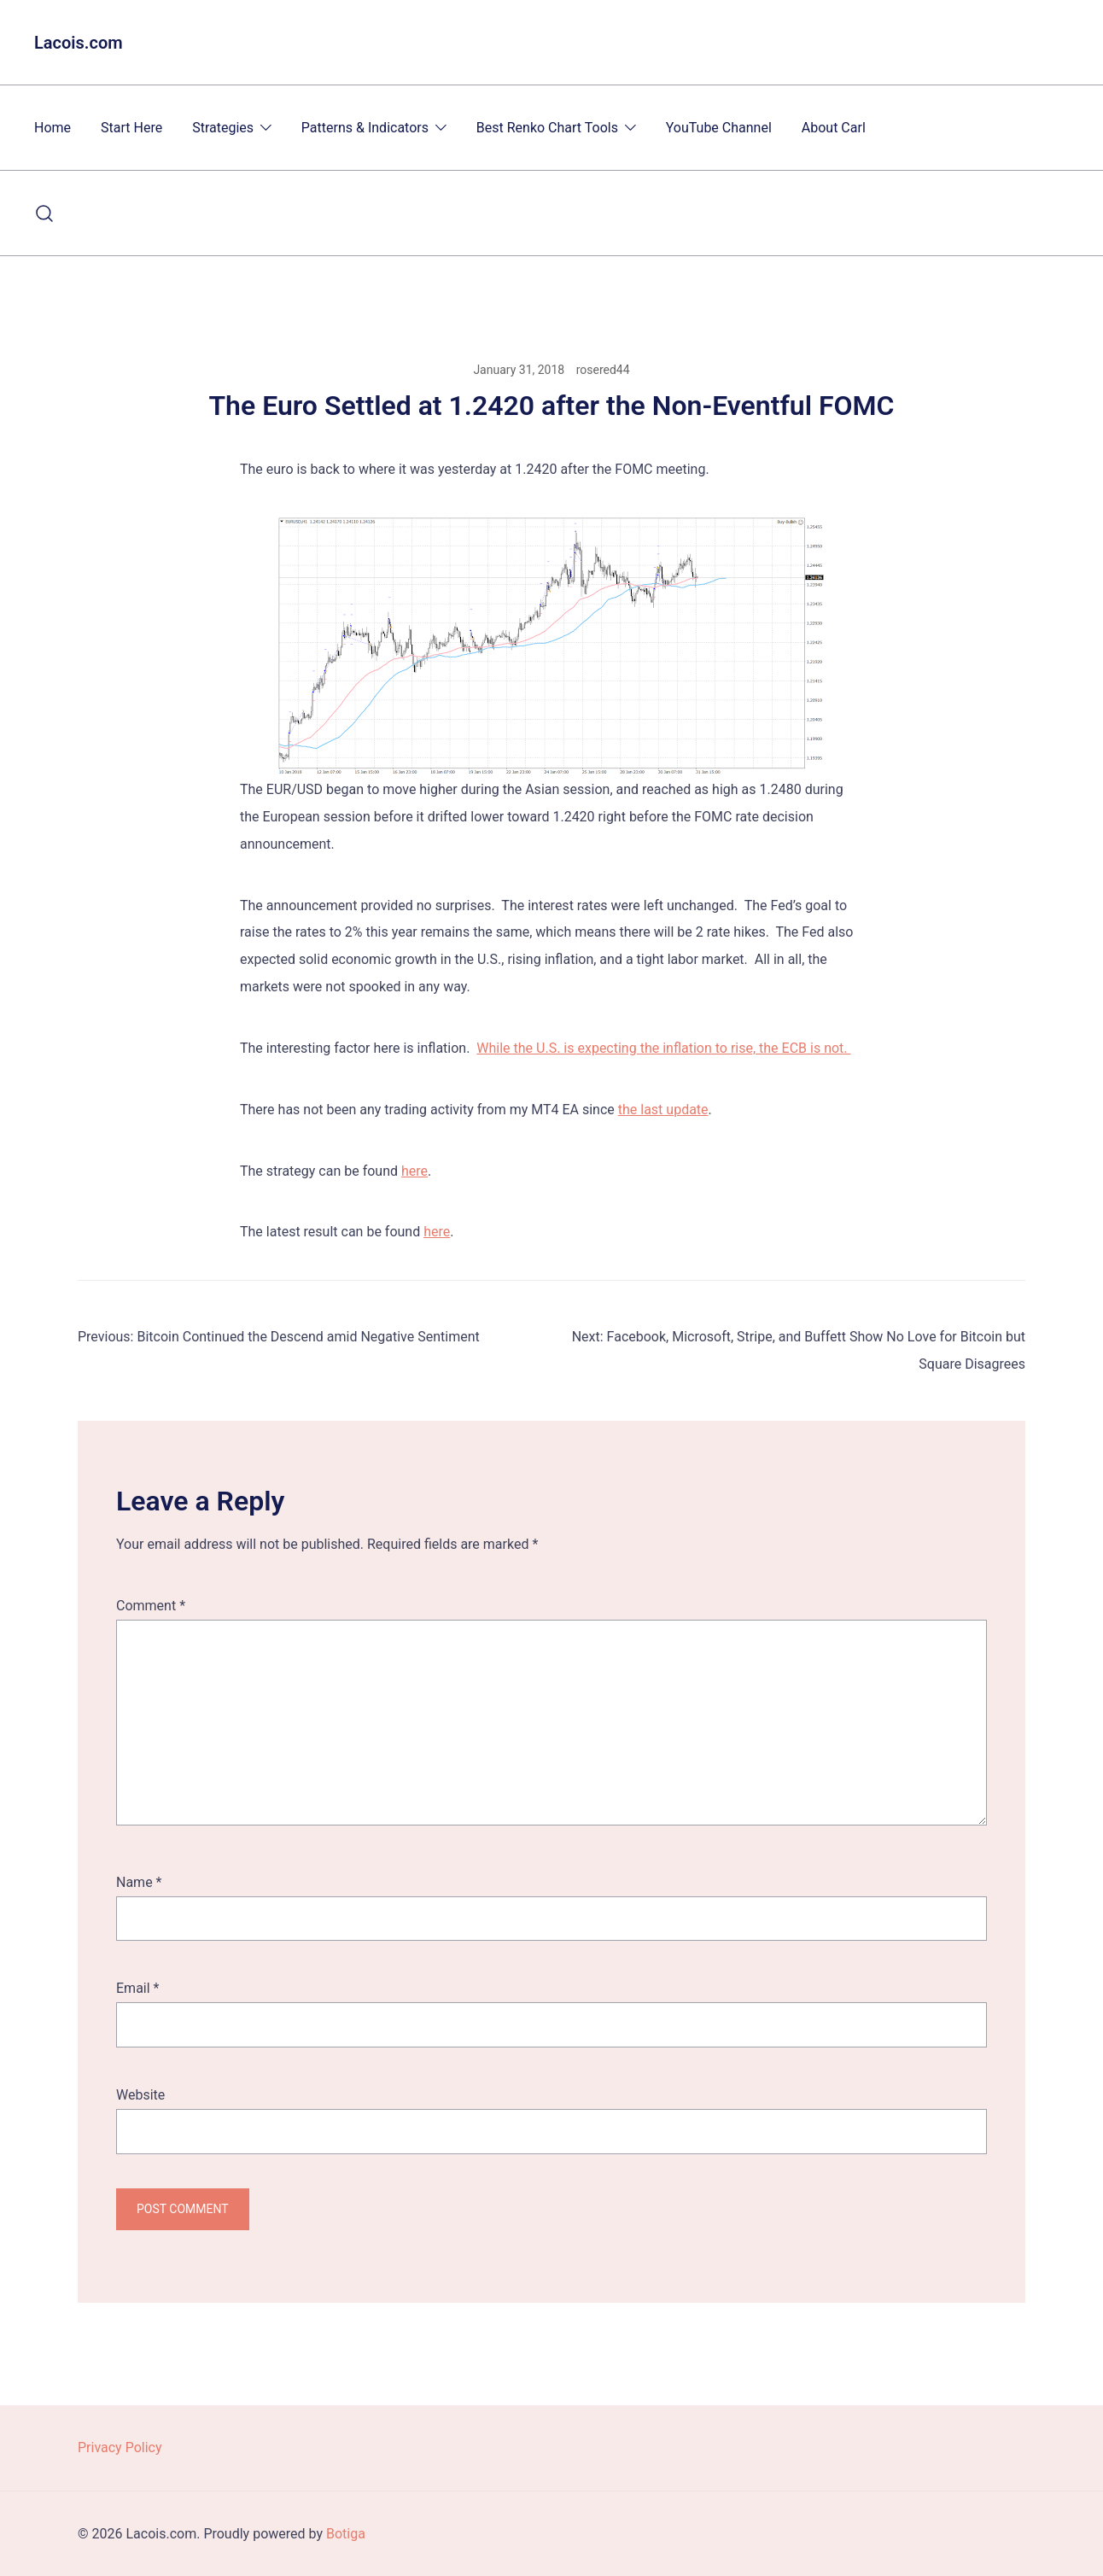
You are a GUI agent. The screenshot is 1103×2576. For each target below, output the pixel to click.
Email (137, 1988)
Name (139, 1882)
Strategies (223, 128)
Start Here (131, 128)
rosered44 (603, 370)
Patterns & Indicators (365, 128)
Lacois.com (78, 42)
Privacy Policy (120, 2447)
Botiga (345, 2534)
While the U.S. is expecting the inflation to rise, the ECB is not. (663, 1048)
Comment (150, 1606)
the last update (663, 1109)
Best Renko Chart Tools (547, 128)
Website (140, 2095)
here (414, 1171)
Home (52, 128)
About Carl (834, 128)
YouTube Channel (719, 128)
